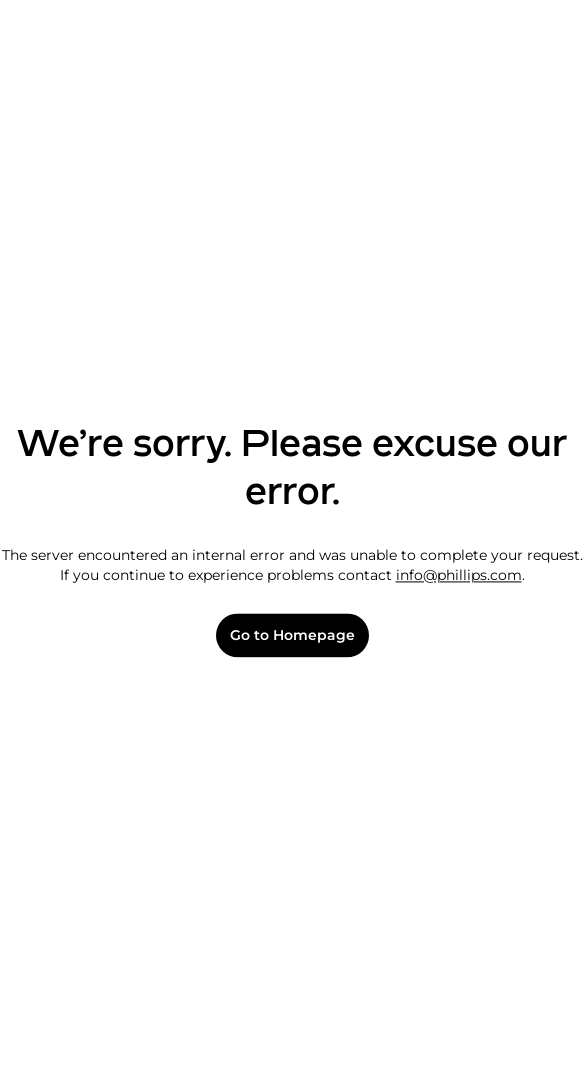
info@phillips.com (459, 575)
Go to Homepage (292, 635)
